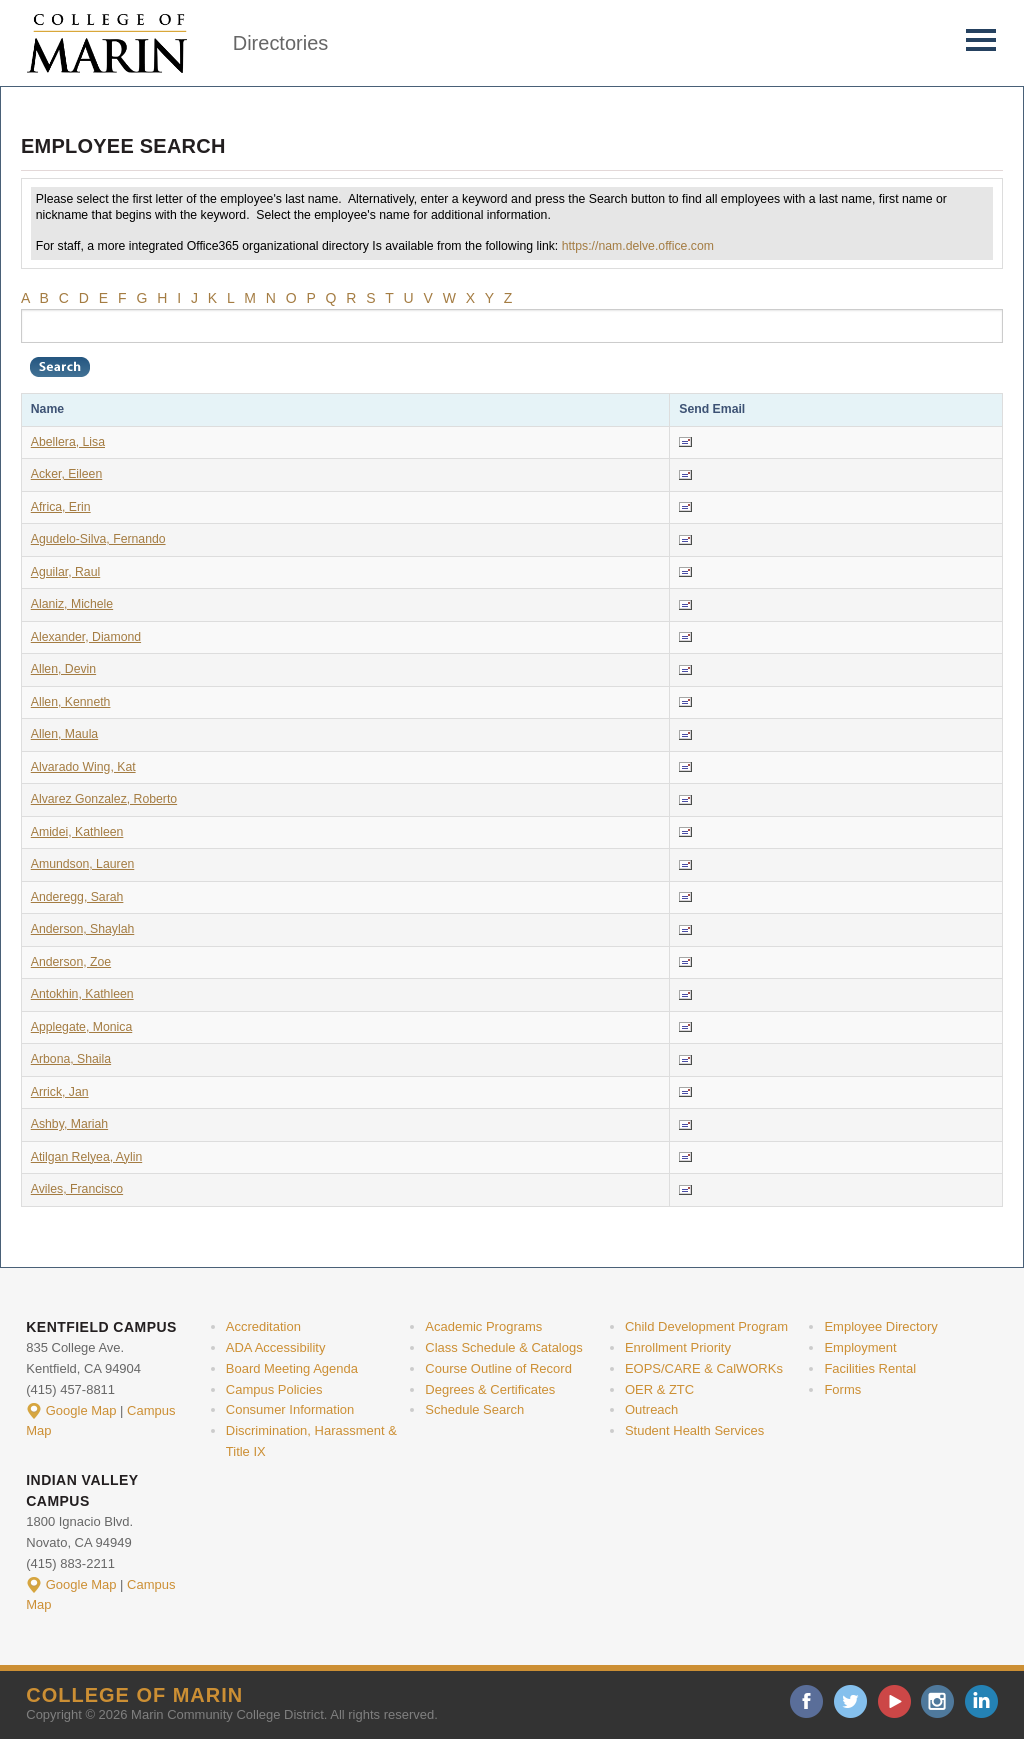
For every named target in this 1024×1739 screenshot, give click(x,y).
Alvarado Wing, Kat (83, 767)
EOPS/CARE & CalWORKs (704, 1368)
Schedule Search (474, 1409)
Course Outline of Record (498, 1368)
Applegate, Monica (81, 1027)
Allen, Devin (63, 669)
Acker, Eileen (67, 474)
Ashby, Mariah (69, 1124)
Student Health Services (694, 1430)
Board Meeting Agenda (292, 1368)
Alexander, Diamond (86, 637)
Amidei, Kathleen (77, 832)
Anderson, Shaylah (83, 929)
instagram (937, 1701)
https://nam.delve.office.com (638, 246)
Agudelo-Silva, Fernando (98, 539)
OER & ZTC (659, 1389)
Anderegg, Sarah (77, 897)
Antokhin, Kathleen (82, 994)
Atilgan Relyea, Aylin (86, 1157)
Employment (860, 1347)
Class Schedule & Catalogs (503, 1347)
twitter (850, 1701)
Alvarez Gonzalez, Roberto (104, 799)
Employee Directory (880, 1326)
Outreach (651, 1409)
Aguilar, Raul (65, 572)
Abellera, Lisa (68, 442)
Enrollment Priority (678, 1347)
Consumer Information (290, 1409)
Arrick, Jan (60, 1092)
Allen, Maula (64, 734)
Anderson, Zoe (71, 962)
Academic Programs (483, 1326)
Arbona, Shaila (71, 1059)
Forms (842, 1389)
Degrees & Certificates (490, 1389)
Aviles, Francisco (77, 1189)
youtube (894, 1701)
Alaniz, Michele (72, 604)
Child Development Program (706, 1326)
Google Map (81, 1410)
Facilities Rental (870, 1368)
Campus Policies (274, 1389)
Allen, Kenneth (71, 702)
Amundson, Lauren (83, 864)
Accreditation (263, 1326)
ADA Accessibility (276, 1347)
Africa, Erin (61, 507)
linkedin (981, 1701)
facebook (806, 1701)
